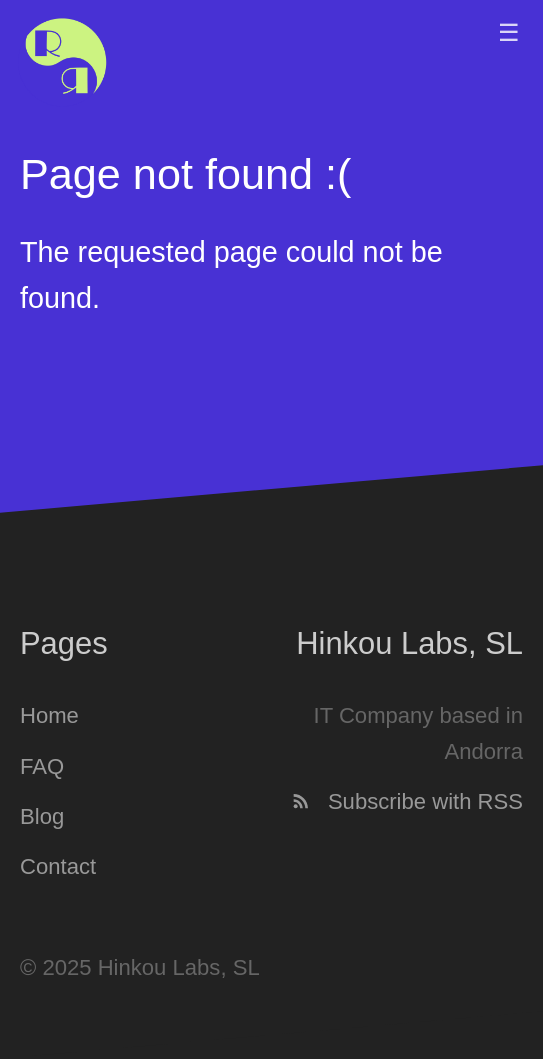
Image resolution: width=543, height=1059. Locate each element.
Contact (58, 867)
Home (49, 716)
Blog (42, 816)
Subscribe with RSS (406, 801)
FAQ (42, 766)
